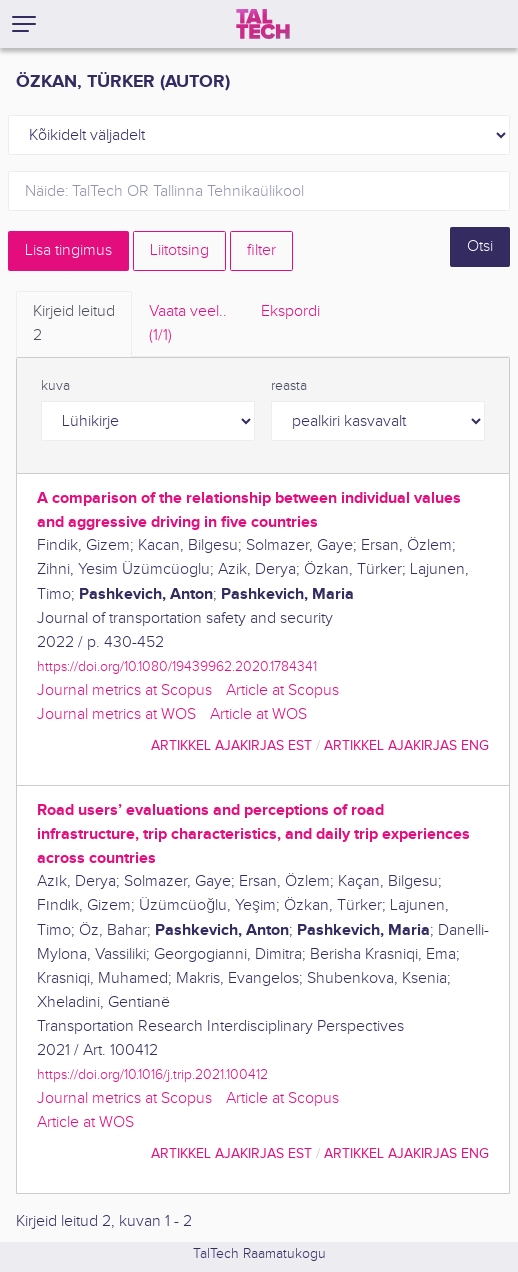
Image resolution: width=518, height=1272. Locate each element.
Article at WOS (258, 714)
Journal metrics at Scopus (124, 690)
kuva (55, 386)
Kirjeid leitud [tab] (74, 325)
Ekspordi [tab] (290, 311)
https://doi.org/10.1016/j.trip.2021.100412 (152, 1074)
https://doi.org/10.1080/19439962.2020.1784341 (177, 666)
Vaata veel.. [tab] (188, 325)
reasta (289, 386)
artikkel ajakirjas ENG (406, 745)
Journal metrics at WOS (116, 714)
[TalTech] (263, 24)
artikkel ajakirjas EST (231, 745)
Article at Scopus (282, 690)
